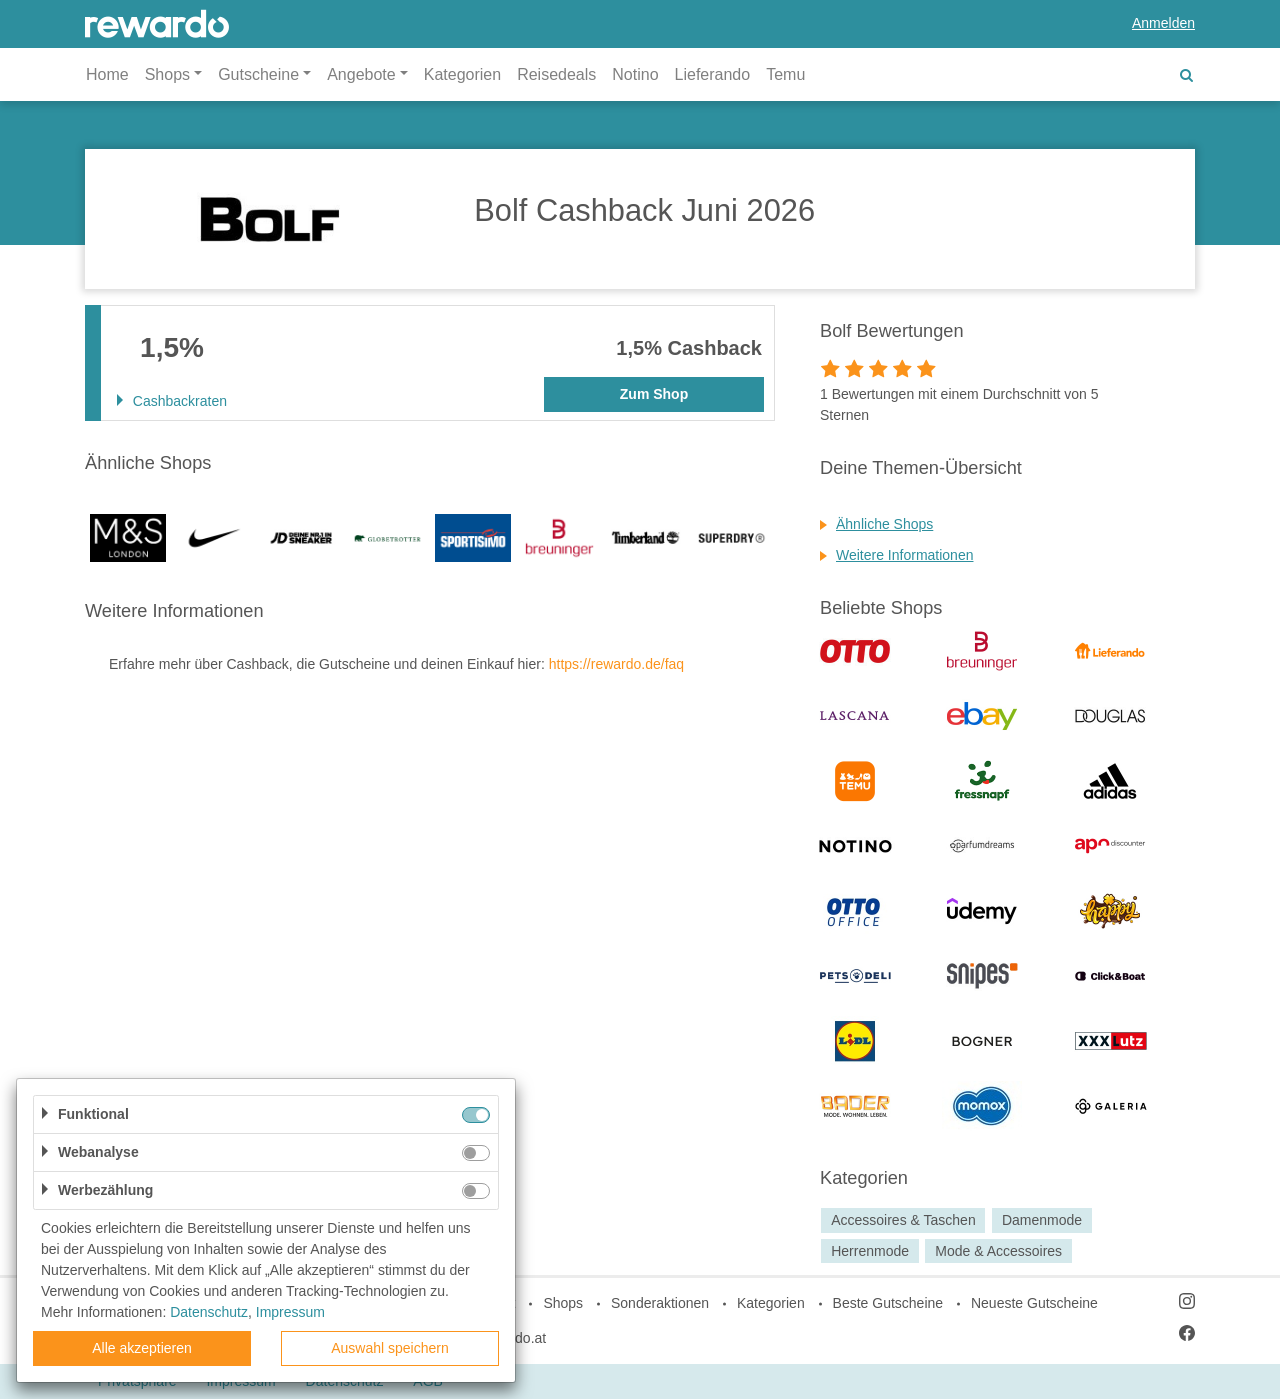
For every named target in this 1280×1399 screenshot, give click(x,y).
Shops (563, 1303)
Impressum (290, 1312)
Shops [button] (167, 74)
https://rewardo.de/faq (616, 664)
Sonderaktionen (660, 1303)
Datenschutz (209, 1312)
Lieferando (713, 74)
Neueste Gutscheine (1034, 1303)
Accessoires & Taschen (903, 1220)
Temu (785, 74)
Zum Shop (654, 394)
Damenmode (1042, 1220)
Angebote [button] (361, 74)
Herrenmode (870, 1251)
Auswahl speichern (390, 1348)
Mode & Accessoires (998, 1251)
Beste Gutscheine (888, 1303)
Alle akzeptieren (142, 1348)
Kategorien (462, 74)
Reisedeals (556, 74)
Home (107, 74)
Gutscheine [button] (258, 74)
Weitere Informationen (904, 555)
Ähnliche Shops (884, 524)
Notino (635, 74)
